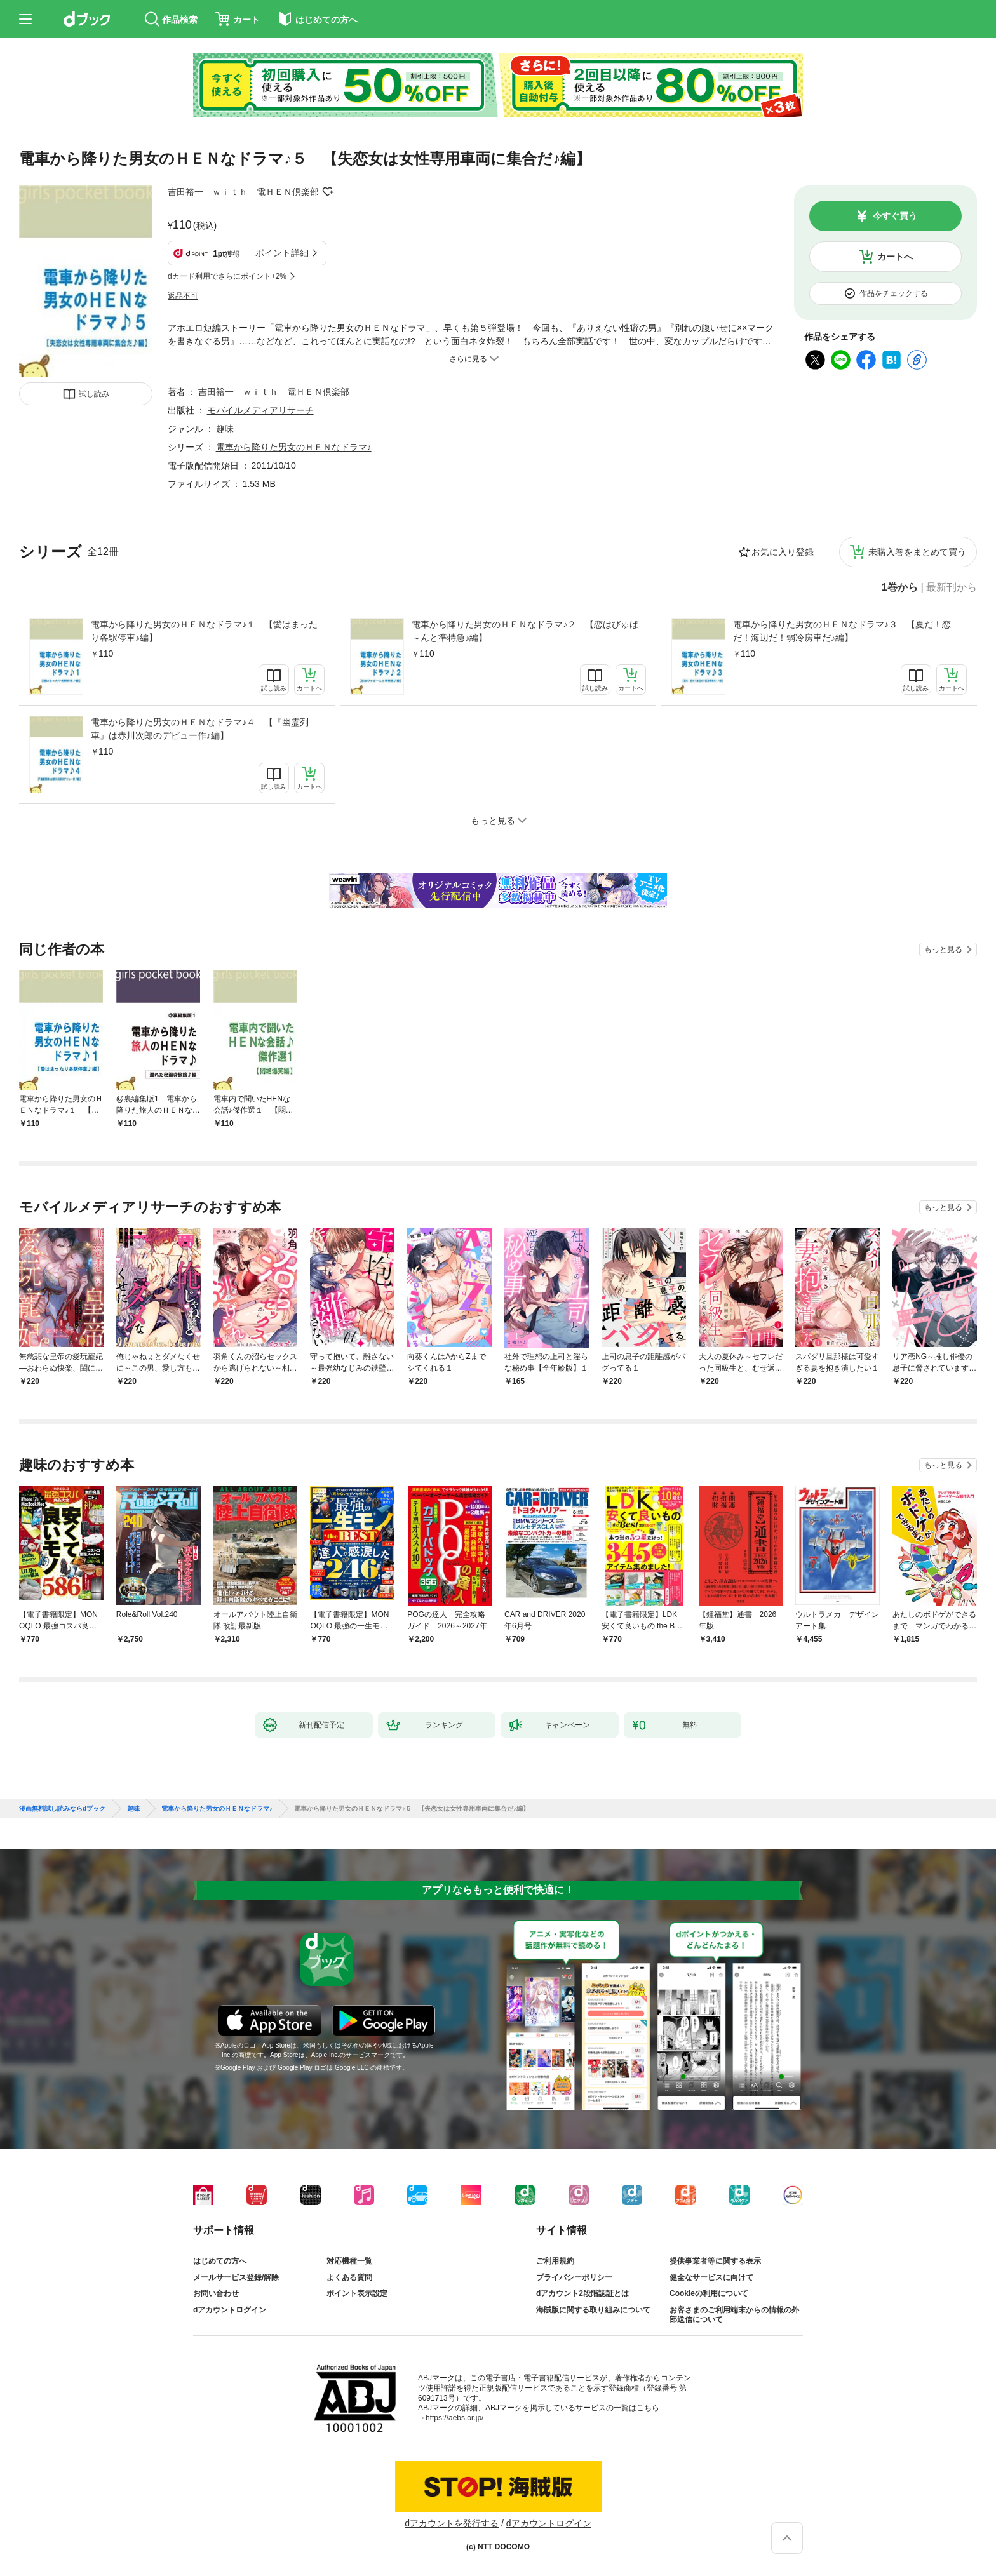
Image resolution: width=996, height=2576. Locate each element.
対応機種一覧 (349, 2261)
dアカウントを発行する (452, 2523)
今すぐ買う (895, 216)
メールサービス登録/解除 (236, 2277)
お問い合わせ (216, 2293)
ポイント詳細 (282, 253)
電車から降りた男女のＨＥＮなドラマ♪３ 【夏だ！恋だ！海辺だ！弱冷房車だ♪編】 (842, 631)
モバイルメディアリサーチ (260, 410)
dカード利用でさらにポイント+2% (227, 276)
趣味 (225, 429)
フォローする (327, 191)
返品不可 (183, 296)
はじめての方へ (219, 2261)
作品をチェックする (893, 293)
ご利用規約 (555, 2261)
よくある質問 (349, 2277)
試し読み (94, 393)
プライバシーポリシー (574, 2277)
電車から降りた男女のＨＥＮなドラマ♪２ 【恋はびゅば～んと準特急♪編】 (525, 631)
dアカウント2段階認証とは (582, 2293)
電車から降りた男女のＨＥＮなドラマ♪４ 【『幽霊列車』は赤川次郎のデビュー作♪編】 (200, 729)
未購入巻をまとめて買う (917, 552)
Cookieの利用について (709, 2293)
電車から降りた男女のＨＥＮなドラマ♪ (294, 447)
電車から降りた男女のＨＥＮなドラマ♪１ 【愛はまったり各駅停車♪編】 (204, 631)
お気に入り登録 (782, 552)
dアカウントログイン (229, 2309)
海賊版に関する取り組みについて (593, 2309)
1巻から (900, 587)
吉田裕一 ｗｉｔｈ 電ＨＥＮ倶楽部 (243, 192)
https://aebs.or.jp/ (454, 2417)
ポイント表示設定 (356, 2293)
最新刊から (951, 587)
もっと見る (943, 949)
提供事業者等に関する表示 (715, 2261)
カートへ (895, 257)
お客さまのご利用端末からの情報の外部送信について (734, 2314)
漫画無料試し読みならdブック (62, 1809)
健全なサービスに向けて (711, 2277)
